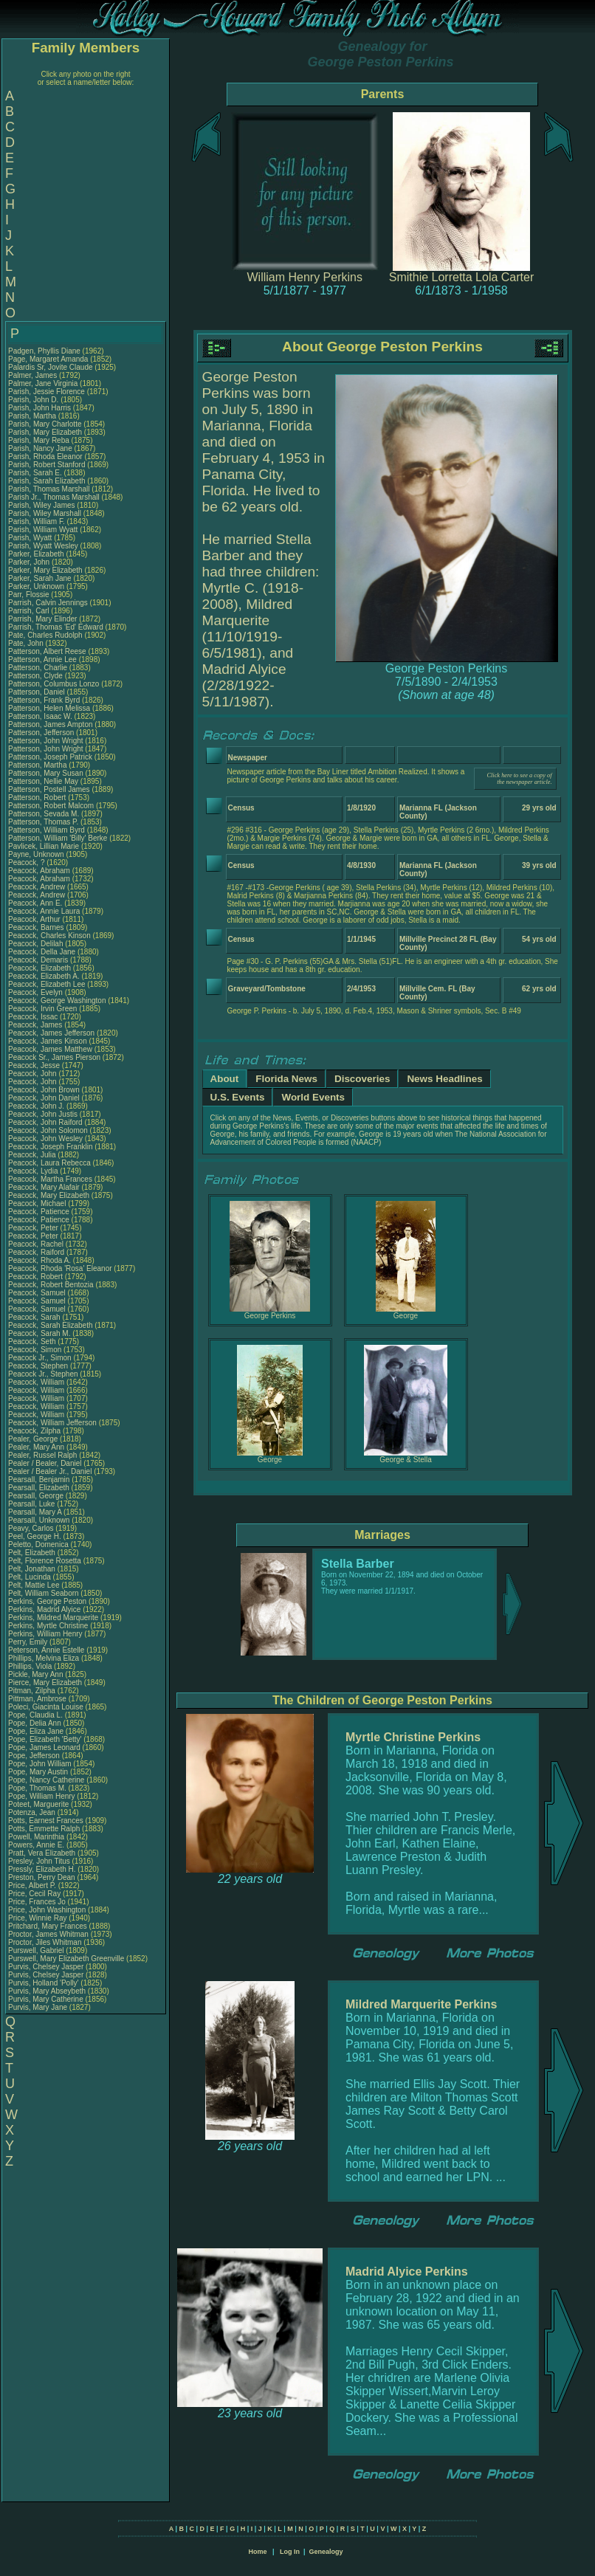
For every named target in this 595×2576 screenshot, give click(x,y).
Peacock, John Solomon (48, 1130)
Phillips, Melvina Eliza (43, 1658)
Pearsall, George (37, 1496)
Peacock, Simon (35, 1350)
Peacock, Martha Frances (50, 1179)
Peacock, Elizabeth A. (44, 976)
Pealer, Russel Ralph (42, 1455)
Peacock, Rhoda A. (39, 1260)
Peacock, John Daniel (44, 1098)
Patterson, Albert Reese (47, 651)
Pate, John (27, 643)
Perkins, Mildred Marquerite (53, 1618)
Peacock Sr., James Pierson (54, 1057)
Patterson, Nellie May (43, 781)
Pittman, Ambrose (38, 1699)
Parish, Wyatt (31, 538)
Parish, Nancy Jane (40, 448)
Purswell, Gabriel (37, 1950)
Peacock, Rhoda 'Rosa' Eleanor (60, 1268)
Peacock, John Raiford (45, 1122)
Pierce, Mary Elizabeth (45, 1682)
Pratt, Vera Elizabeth (41, 1853)
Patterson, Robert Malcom (51, 806)
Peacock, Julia (33, 1155)
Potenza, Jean (33, 1812)
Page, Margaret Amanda (48, 359)
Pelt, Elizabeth (33, 1553)
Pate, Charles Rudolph (45, 635)
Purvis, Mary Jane (37, 2007)
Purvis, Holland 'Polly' (43, 1983)
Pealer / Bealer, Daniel (45, 1463)
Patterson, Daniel (37, 692)
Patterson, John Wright (45, 741)
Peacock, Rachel (37, 1244)
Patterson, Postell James (49, 789)
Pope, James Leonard (44, 1747)
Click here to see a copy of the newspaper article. (518, 778)
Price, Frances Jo (37, 1902)
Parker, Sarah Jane (40, 578)
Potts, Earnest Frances (45, 1820)
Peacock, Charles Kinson (49, 935)
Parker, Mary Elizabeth (45, 570)
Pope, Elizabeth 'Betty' (44, 1739)
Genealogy (326, 2551)
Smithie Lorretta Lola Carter (461, 277)
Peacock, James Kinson (47, 1041)
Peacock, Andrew (37, 887)
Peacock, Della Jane (41, 952)
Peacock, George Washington (57, 1000)
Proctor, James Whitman (48, 1934)
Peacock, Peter (34, 1228)
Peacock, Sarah (35, 1317)
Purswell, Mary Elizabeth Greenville (66, 1959)
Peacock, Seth (33, 1341)
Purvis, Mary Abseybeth (47, 1991)
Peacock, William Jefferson (52, 1423)
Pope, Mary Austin (38, 1772)
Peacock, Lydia (34, 1171)
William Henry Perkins (304, 277)
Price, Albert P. (32, 1885)
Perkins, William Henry (45, 1634)
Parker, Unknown (37, 586)
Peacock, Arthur (35, 919)
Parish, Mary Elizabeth (45, 432)
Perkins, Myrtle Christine (48, 1626)
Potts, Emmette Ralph (44, 1829)
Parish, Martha (33, 416)
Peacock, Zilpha (35, 1431)
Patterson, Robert (38, 797)
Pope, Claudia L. (35, 1715)
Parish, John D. (33, 400)
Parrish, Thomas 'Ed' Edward (55, 627)
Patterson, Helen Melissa (49, 708)
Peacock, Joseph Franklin (50, 1147)
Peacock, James (36, 1025)
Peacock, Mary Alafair (44, 1187)
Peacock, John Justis (43, 1114)
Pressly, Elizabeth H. (42, 1869)
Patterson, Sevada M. (43, 814)
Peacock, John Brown (44, 1090)
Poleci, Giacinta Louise (45, 1707)
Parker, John (30, 562)
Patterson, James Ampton (50, 724)
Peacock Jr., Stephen (44, 1374)
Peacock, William (37, 1382)
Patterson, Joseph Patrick (50, 757)
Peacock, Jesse (35, 1065)
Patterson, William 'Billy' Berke (57, 838)
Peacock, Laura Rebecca (49, 1163)
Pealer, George (34, 1439)
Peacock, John (33, 1074)
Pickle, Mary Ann (35, 1674)
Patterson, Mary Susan (45, 773)
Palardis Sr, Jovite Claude (50, 367)
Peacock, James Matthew (50, 1049)
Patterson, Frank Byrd (44, 700)
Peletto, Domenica (39, 1544)
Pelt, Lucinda (30, 1577)
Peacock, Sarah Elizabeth (50, 1325)
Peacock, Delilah (36, 944)
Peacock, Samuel (38, 1293)
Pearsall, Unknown (40, 1520)
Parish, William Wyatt (43, 530)
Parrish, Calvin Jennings (48, 603)
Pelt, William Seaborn (43, 1593)
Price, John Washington (47, 1910)
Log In (290, 2551)
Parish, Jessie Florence (46, 392)
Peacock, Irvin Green (42, 1009)
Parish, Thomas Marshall (48, 489)
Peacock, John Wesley (45, 1138)
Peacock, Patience (40, 1212)
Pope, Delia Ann (34, 1723)
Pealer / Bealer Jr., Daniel (51, 1471)
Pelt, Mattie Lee (33, 1585)
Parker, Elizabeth (37, 554)
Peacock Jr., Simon (40, 1358)
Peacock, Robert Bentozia (51, 1285)
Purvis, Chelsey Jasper (45, 1967)
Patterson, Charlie (38, 668)
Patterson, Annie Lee (42, 659)
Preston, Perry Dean (41, 1877)
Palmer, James (33, 375)
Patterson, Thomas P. (43, 822)
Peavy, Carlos (31, 1528)
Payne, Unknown (37, 854)
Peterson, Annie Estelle (46, 1650)
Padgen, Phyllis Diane (44, 351)
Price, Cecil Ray (34, 1894)
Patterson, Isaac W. (40, 716)
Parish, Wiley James (41, 505)
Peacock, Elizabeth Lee (47, 984)
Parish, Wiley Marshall (44, 513)
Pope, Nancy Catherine (46, 1780)
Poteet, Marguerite (39, 1804)
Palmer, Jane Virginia (43, 383)
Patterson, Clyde (36, 676)
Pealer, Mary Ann (36, 1447)
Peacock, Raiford (37, 1252)
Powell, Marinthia (37, 1837)
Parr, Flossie (29, 594)
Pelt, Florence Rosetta (44, 1561)
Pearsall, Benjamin (40, 1479)
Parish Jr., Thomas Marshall (54, 497)
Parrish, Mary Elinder (42, 619)
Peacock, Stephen (39, 1366)
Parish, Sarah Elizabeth (47, 481)
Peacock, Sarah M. (39, 1333)
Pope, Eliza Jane (35, 1731)
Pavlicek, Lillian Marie (43, 846)
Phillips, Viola (31, 1666)
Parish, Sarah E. (35, 473)
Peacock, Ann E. (35, 903)
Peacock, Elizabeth (40, 968)
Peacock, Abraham (40, 871)
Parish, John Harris (39, 408)
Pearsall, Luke (32, 1504)
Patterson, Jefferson (42, 733)
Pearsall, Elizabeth (40, 1488)
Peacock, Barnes (37, 927)
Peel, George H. (34, 1536)
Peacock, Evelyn (36, 992)
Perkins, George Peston (47, 1601)
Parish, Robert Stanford (47, 465)
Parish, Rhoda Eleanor (45, 456)
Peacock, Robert (36, 1276)
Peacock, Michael (38, 1203)
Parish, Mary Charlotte (44, 424)
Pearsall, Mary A (34, 1512)
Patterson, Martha (38, 765)
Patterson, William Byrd (46, 830)
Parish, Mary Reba (38, 440)
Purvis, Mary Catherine (45, 1999)
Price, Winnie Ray (37, 1918)
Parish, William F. (36, 521)
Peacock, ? (27, 862)
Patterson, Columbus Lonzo (53, 684)
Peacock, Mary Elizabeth (48, 1195)
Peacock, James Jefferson (51, 1033)
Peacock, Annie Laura (44, 911)
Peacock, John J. (36, 1106)
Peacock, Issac (34, 1017)
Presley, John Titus (39, 1861)
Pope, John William (40, 1764)
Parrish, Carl (29, 611)
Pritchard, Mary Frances (47, 1926)
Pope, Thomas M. (37, 1788)
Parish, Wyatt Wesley (43, 546)
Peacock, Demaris (39, 960)
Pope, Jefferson (35, 1756)
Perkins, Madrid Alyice (44, 1609)
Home (257, 2551)
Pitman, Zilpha (33, 1691)
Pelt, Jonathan (33, 1569)
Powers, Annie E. (36, 1845)
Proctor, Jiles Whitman (44, 1942)
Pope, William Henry (41, 1796)
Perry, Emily (28, 1642)
